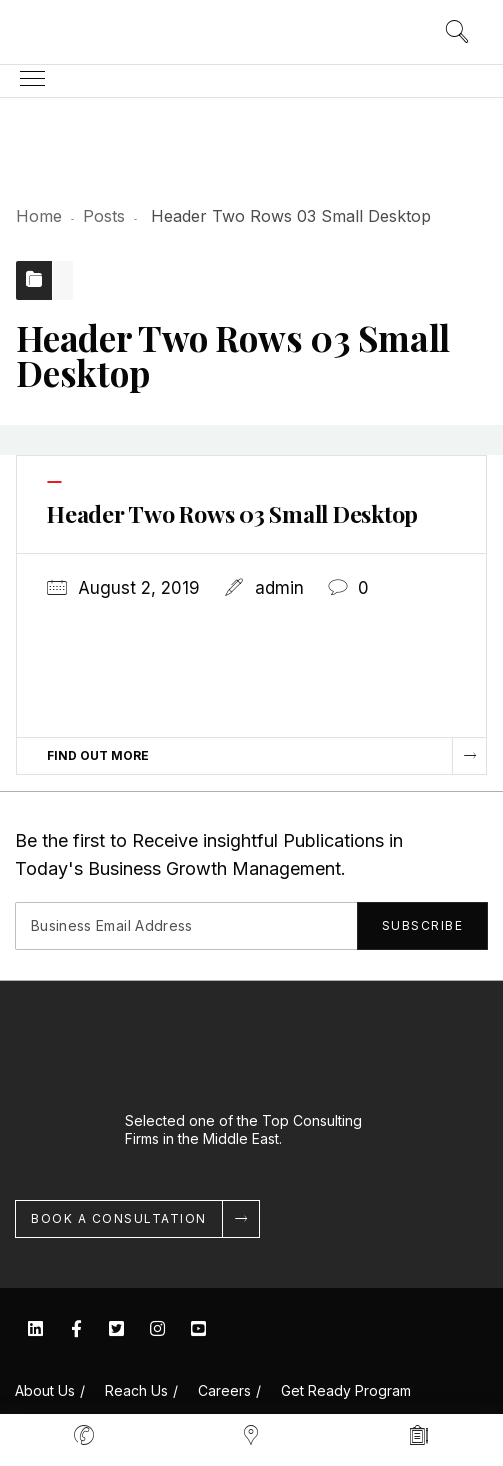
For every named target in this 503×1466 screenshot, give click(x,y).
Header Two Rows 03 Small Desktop (232, 513)
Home (39, 216)
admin (279, 588)
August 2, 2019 (139, 588)
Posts (104, 216)
